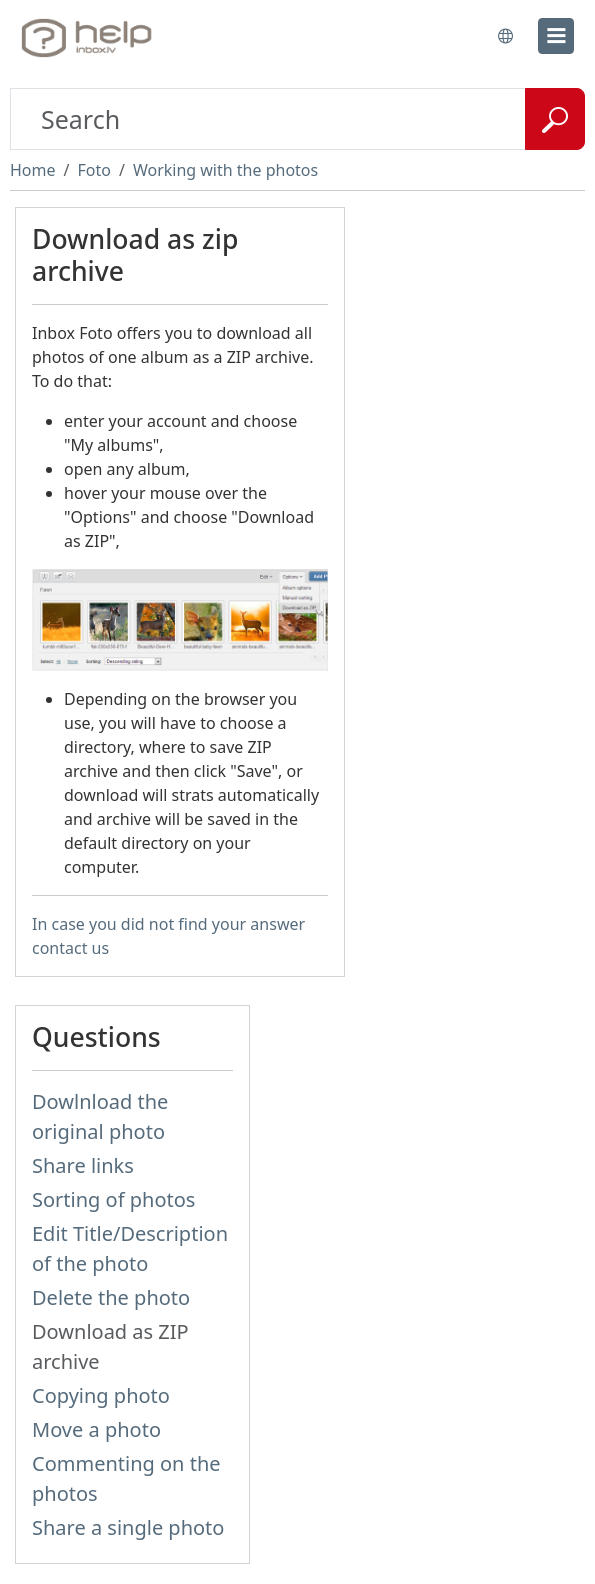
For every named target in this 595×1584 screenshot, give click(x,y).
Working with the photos (225, 170)
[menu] (556, 36)
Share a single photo (128, 1527)
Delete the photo (111, 1297)
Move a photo (96, 1429)
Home (33, 170)
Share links (83, 1165)
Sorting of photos (113, 1199)
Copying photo (101, 1395)
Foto (93, 170)
